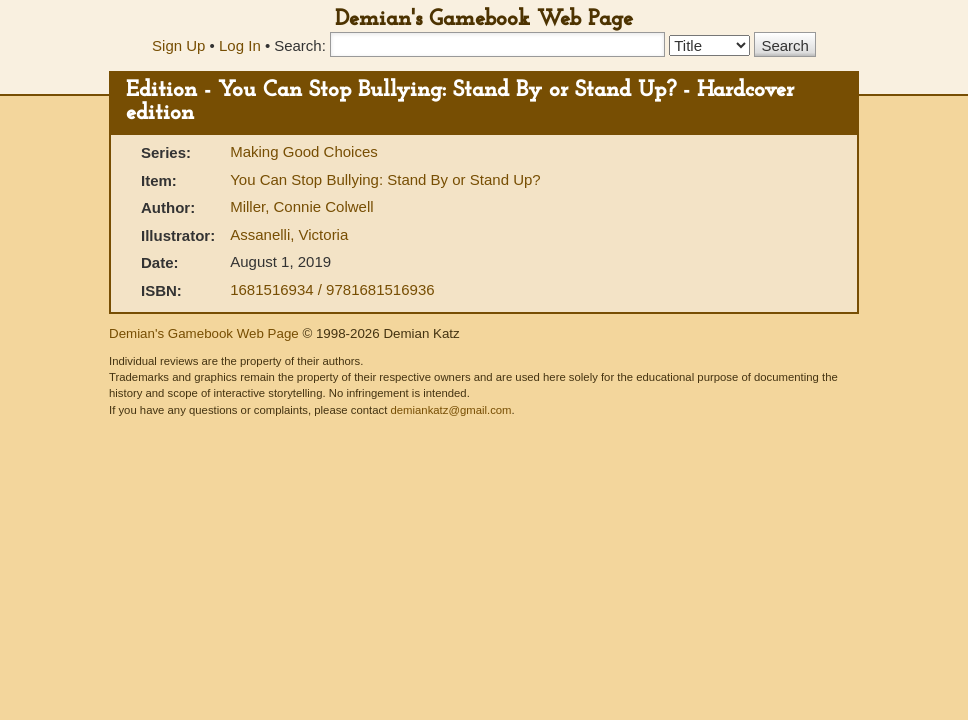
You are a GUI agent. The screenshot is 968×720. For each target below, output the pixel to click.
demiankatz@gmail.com (450, 410)
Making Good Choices (304, 151)
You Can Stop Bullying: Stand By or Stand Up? (385, 179)
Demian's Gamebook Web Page (484, 19)
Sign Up (178, 45)
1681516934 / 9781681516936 (332, 289)
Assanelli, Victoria (289, 234)
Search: (300, 45)
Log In (240, 45)
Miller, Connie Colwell (301, 206)
